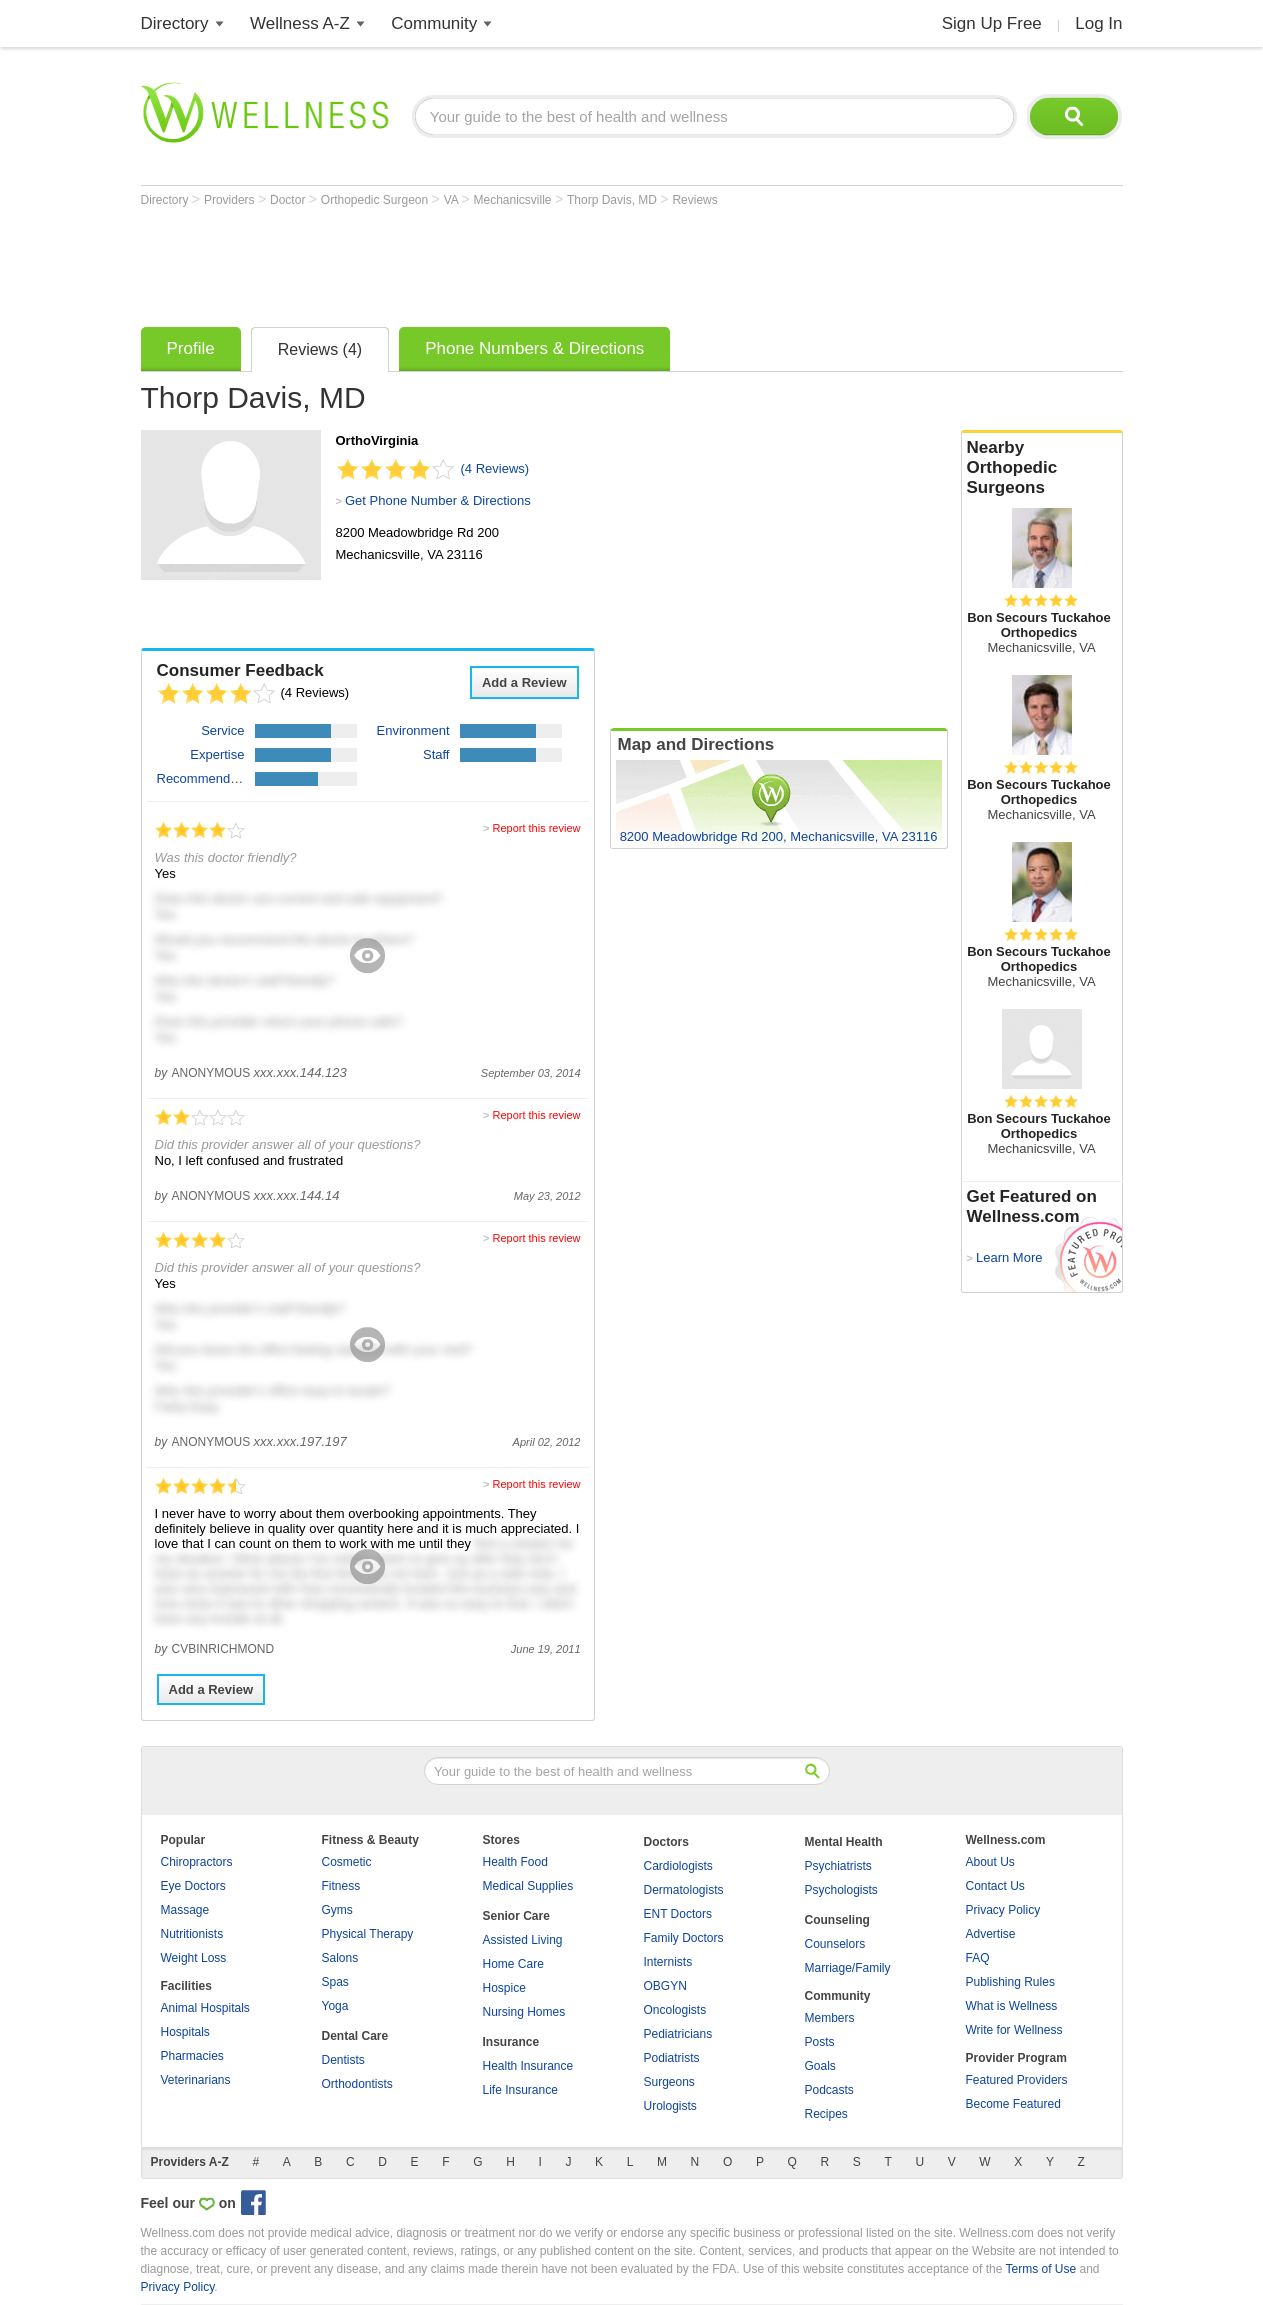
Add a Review (524, 682)
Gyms (337, 1910)
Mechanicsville (514, 200)
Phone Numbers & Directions (534, 348)
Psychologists (841, 1890)
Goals (820, 2066)
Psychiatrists (838, 1866)
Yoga (335, 2006)
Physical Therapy (368, 1934)
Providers (231, 200)
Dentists (343, 2060)
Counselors (835, 1944)
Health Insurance (528, 2066)
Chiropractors (197, 1862)
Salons (340, 1958)
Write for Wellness (1014, 2030)
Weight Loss (194, 1958)
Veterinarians (196, 2080)
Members (830, 2018)
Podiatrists (672, 2058)
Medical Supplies (528, 1886)
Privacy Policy (1003, 1910)
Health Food (515, 1862)
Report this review (536, 828)
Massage (185, 1910)
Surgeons (669, 2082)
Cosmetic (347, 1862)
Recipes (826, 2114)
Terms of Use (1040, 2269)
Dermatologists (684, 1890)
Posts (820, 2042)
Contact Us (995, 1886)
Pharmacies (192, 2056)
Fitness (341, 1886)
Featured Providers (1017, 2080)
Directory (175, 23)
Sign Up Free (992, 23)
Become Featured (1013, 2104)
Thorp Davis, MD (613, 200)
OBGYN (665, 1986)
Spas (335, 1982)
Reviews (694, 200)
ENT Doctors (678, 1914)
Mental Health (844, 1842)
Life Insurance (520, 2090)
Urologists (670, 2106)
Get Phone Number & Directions (438, 500)
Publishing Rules (1010, 1982)
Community (434, 23)
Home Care (513, 1964)
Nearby (1042, 468)
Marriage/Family (848, 1968)
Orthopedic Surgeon (376, 200)
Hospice (504, 1988)
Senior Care (516, 1916)
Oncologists (675, 2010)
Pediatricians (678, 2034)
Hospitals (185, 2032)
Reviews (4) (320, 349)
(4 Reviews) (495, 468)
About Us (990, 1862)
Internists (668, 1962)
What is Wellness (1012, 2006)
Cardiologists (678, 1866)
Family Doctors (684, 1938)
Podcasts (829, 2090)
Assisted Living (523, 1940)
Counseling (837, 1920)
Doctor (289, 200)
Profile (191, 348)
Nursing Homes (524, 2012)
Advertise (991, 1934)
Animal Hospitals (205, 2008)
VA (453, 200)
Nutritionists (192, 1934)
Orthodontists (357, 2084)
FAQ (978, 1958)
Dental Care (355, 2036)
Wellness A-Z (300, 23)
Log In (1098, 23)
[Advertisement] (505, 262)
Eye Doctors (193, 1886)
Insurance (511, 2042)
